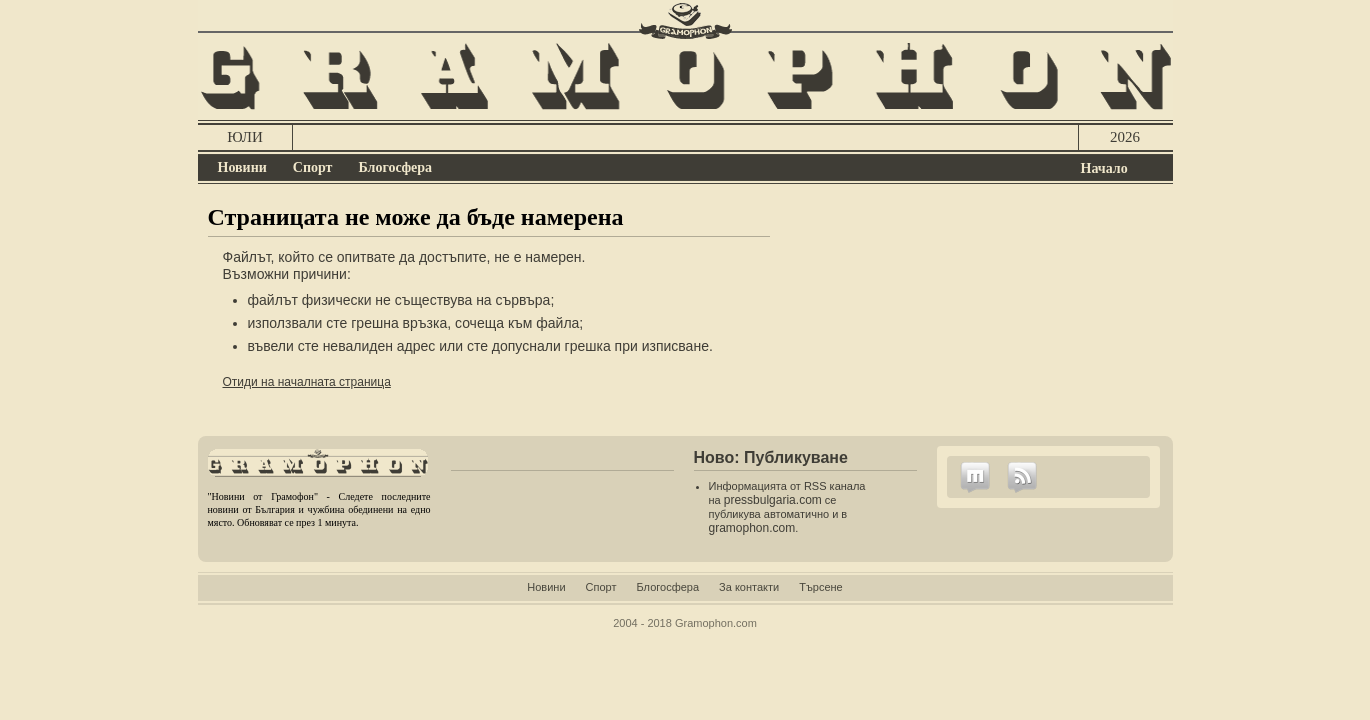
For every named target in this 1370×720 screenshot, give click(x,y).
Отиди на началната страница (307, 382)
